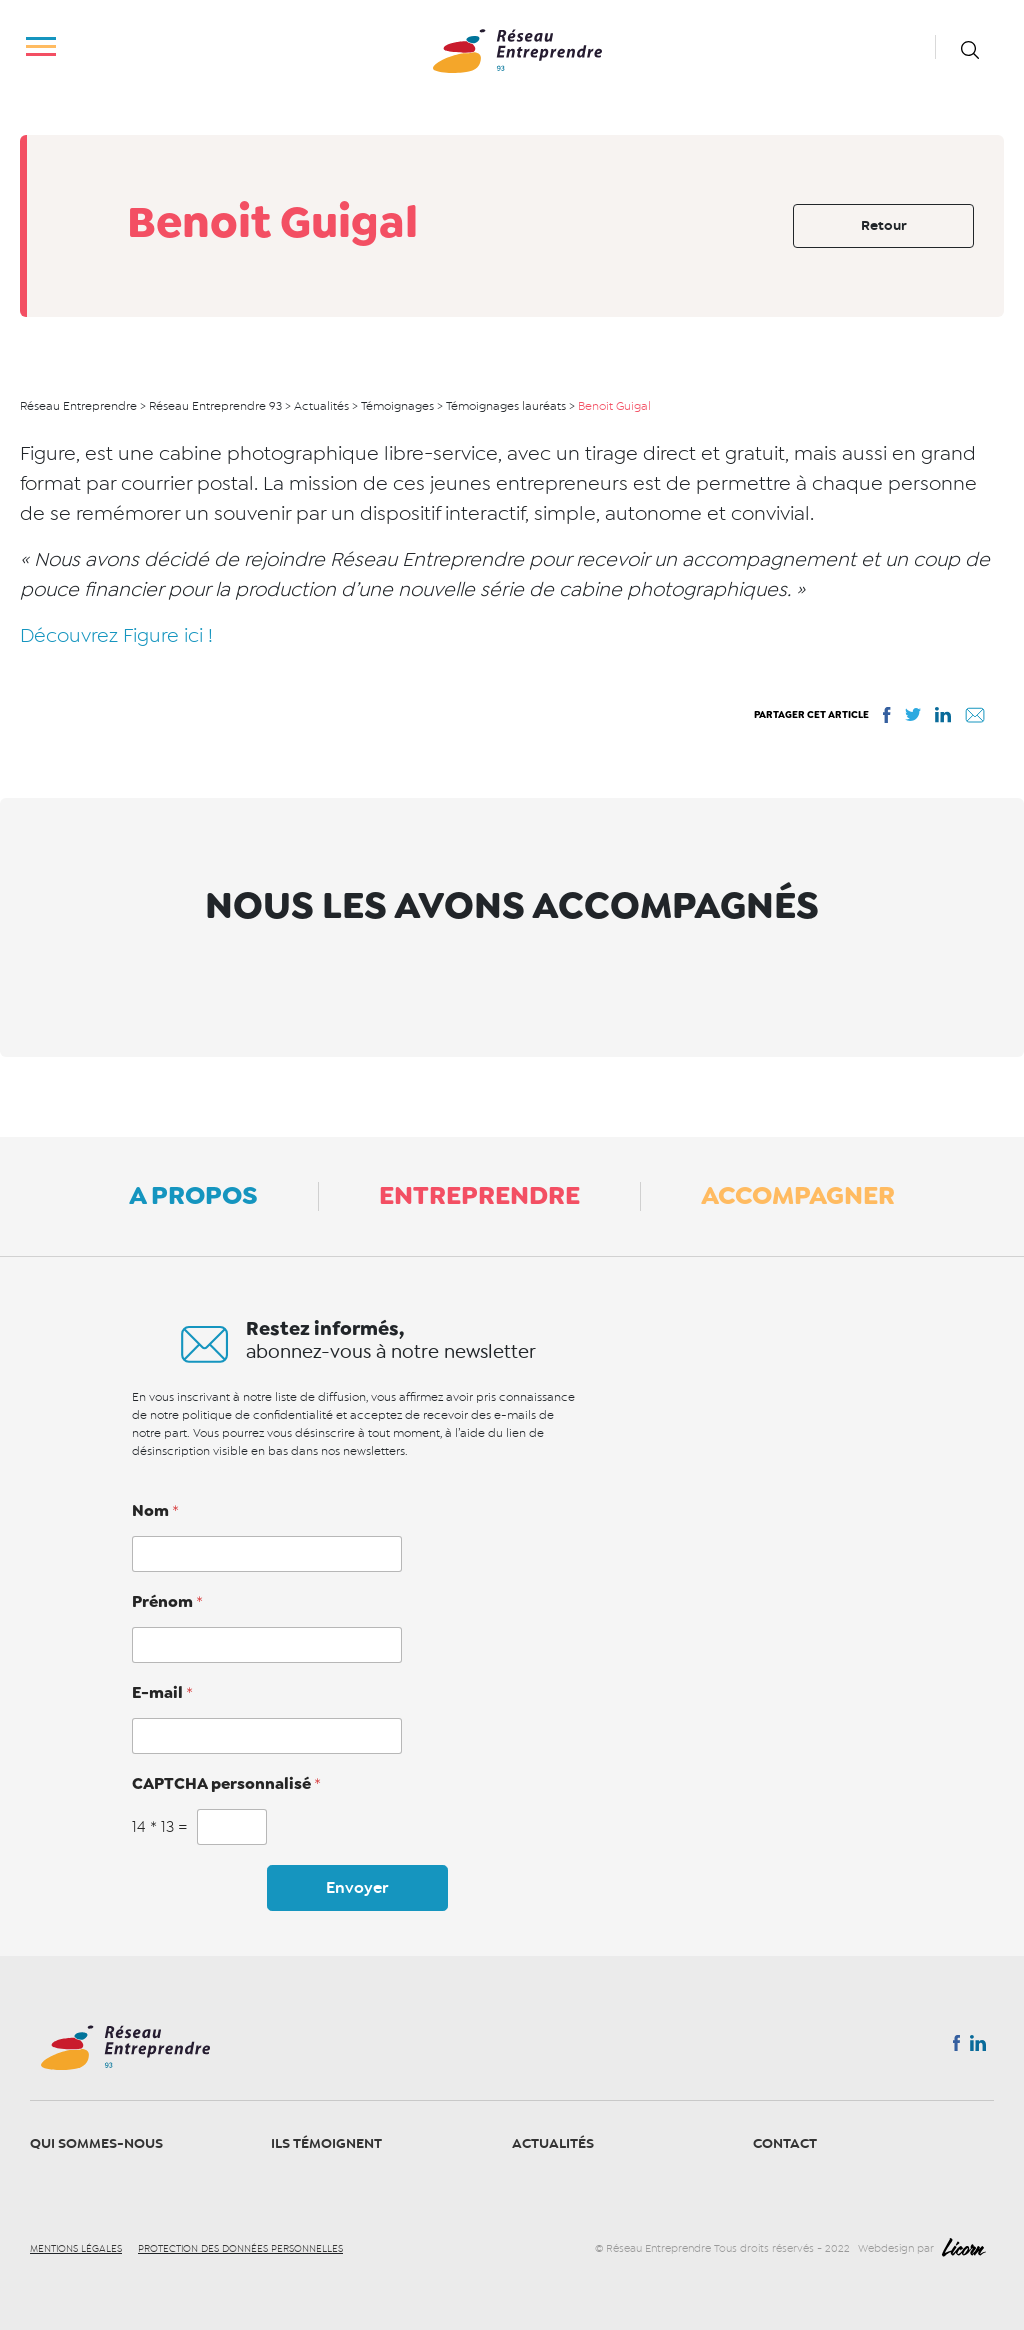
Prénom (167, 1602)
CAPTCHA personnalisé (226, 1784)
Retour (884, 225)
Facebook (956, 2047)
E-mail (162, 1693)
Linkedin (978, 2047)
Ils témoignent (326, 2143)
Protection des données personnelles (240, 2249)
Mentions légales (76, 2249)
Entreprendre (479, 1195)
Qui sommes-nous (96, 2143)
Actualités (553, 2143)
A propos (193, 1195)
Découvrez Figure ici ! (116, 635)
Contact (785, 2143)
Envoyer (357, 1888)
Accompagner (798, 1195)
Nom (155, 1511)
